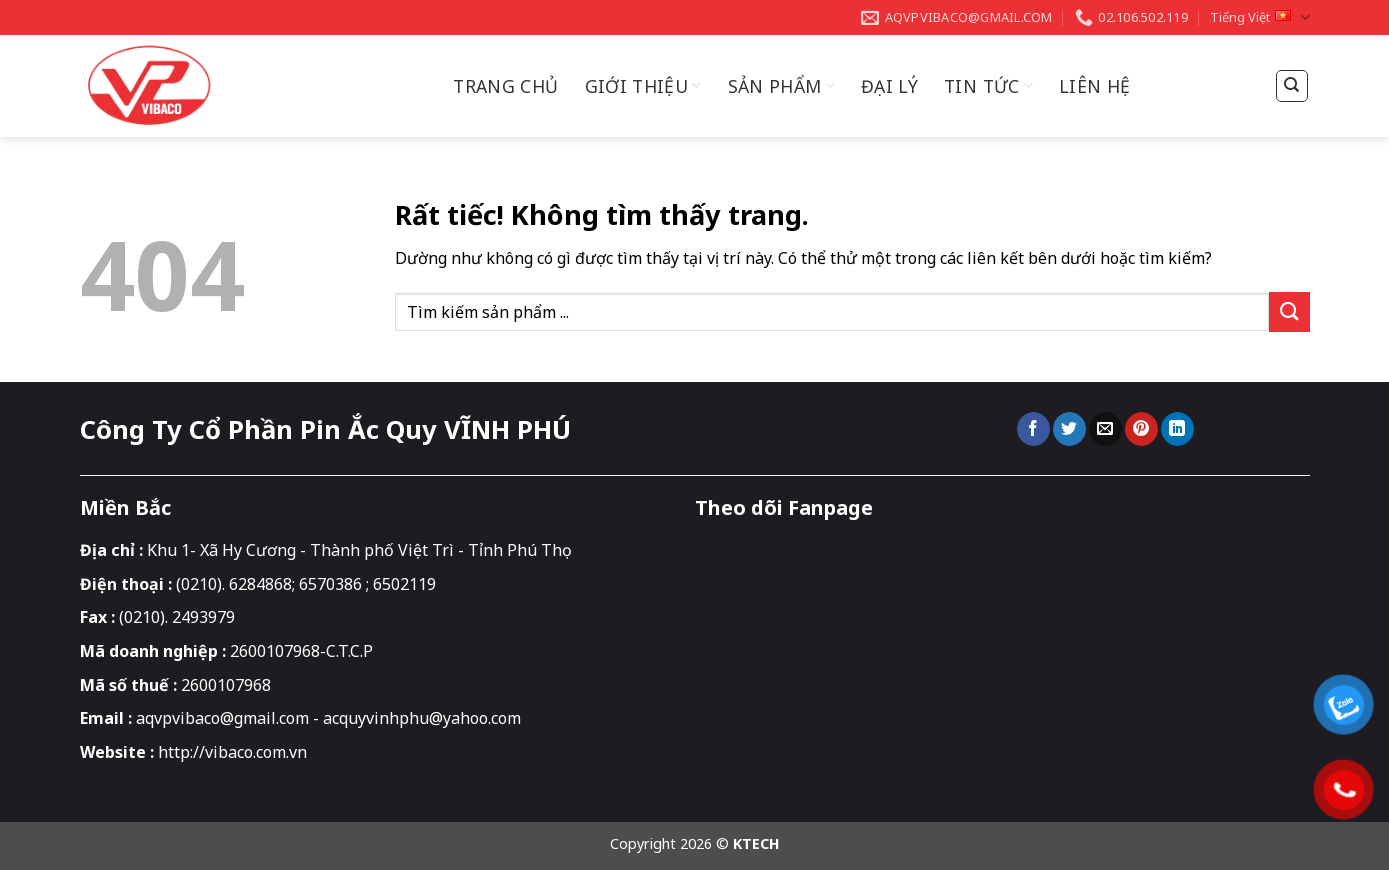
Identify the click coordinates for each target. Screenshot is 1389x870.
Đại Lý (889, 86)
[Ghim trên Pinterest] (1141, 429)
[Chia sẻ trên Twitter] (1069, 429)
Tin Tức (988, 86)
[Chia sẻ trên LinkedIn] (1177, 429)
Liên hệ (1094, 86)
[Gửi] (1289, 311)
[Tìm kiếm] (1292, 86)
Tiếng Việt (1259, 17)
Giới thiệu (643, 86)
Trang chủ (505, 86)
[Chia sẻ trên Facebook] (1033, 429)
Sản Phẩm (781, 86)
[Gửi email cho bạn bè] (1105, 429)
